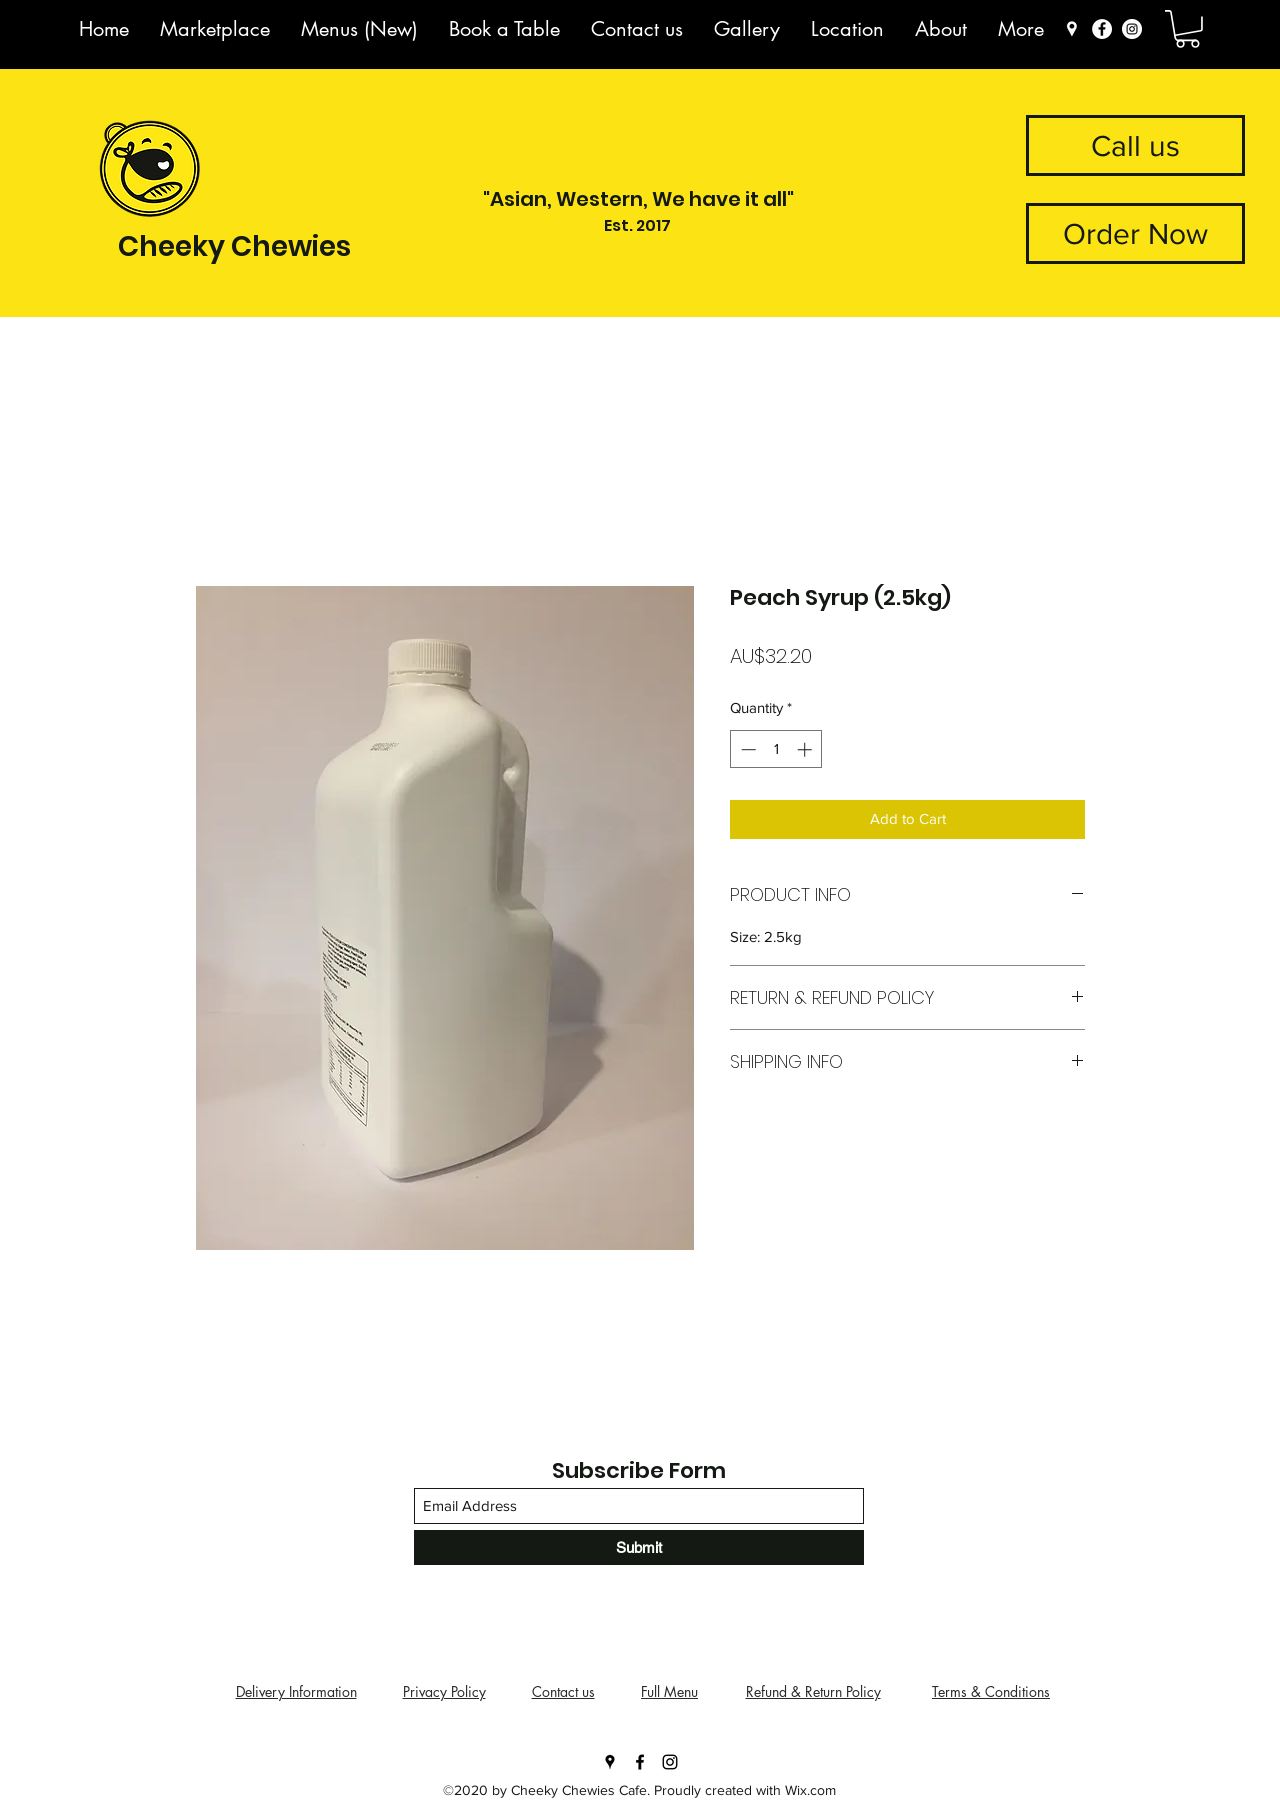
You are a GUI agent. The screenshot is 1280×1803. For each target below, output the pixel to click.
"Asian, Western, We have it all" (638, 199)
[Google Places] (610, 1762)
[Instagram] (1132, 29)
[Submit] (639, 1547)
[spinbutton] (776, 749)
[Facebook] (1102, 29)
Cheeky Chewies (234, 246)
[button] (1187, 29)
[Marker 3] (1072, 29)
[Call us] (1135, 145)
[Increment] (806, 749)
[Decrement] (746, 749)
